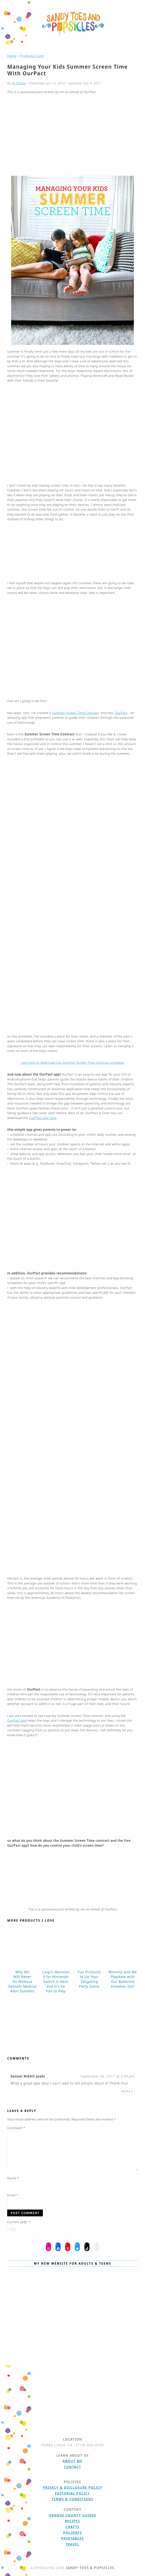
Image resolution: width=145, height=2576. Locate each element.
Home (11, 56)
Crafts (72, 2527)
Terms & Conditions (72, 2499)
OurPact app (16, 1720)
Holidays (72, 2532)
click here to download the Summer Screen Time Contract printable (72, 1062)
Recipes (72, 2521)
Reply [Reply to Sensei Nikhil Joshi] (127, 2091)
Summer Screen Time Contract (75, 713)
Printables (72, 2538)
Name (13, 2178)
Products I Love (32, 56)
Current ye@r (18, 2222)
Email (12, 2195)
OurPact (121, 713)
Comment (16, 2128)
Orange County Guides (72, 2515)
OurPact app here (42, 1118)
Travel (72, 2544)
